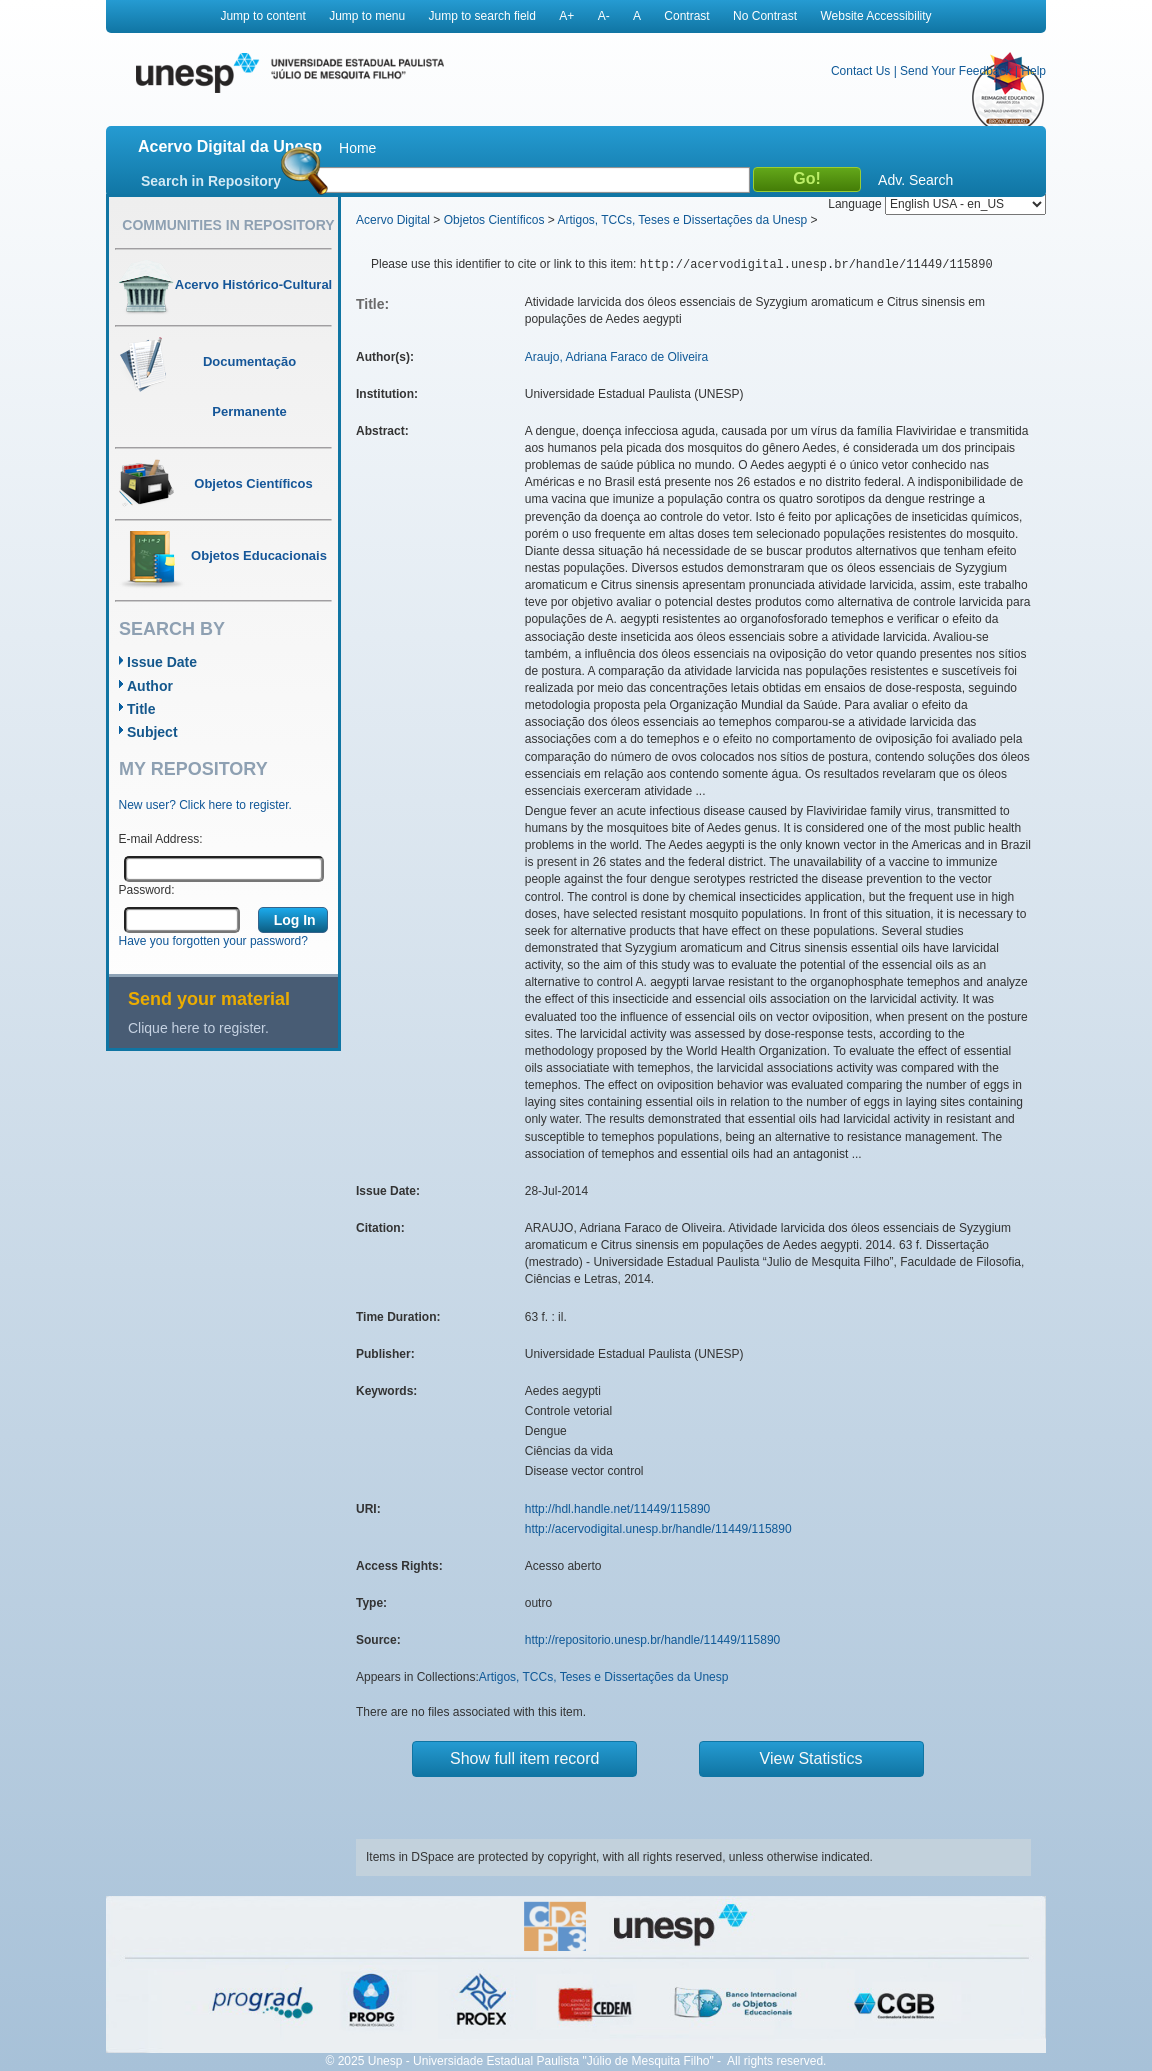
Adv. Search (915, 180)
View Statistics (811, 1758)
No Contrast (765, 16)
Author (150, 686)
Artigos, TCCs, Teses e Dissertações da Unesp (682, 220)
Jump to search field (482, 16)
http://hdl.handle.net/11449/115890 (618, 1509)
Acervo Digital (393, 220)
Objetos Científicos (494, 220)
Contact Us (860, 71)
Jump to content (262, 16)
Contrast (686, 16)
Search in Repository (211, 181)
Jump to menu (367, 16)
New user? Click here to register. (205, 805)
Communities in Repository (228, 225)
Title (141, 709)
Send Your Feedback (955, 71)
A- (604, 16)
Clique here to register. (198, 1028)
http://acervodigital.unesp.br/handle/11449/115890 (658, 1529)
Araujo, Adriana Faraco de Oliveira (616, 357)
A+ (566, 16)
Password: (147, 890)
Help (1033, 71)
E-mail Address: (161, 839)
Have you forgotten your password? (213, 941)
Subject (152, 732)
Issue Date (162, 662)
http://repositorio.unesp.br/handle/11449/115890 (653, 1640)
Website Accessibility (875, 16)
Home (357, 148)
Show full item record (524, 1758)
